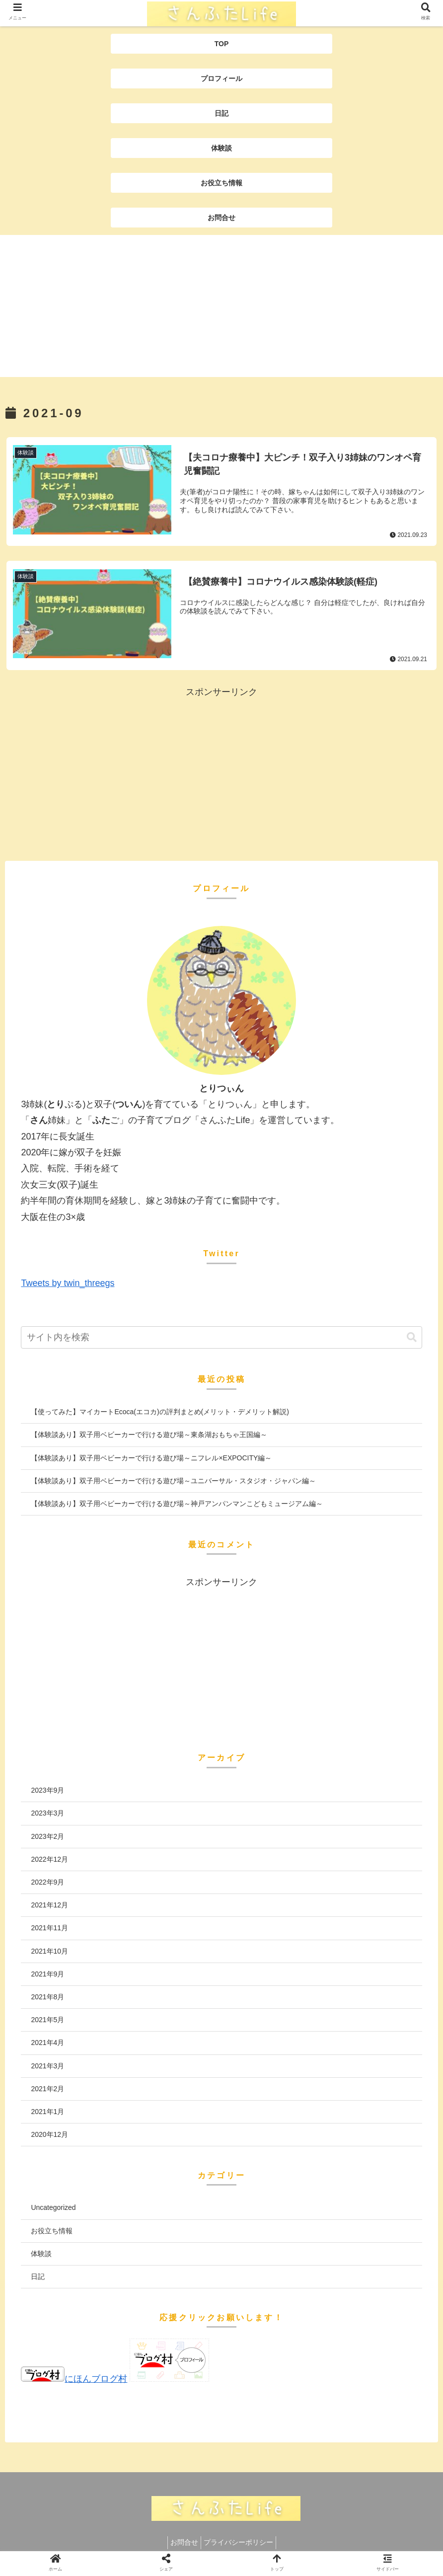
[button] (412, 1337)
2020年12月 (49, 2134)
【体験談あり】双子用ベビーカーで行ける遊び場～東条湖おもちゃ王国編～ (149, 1435)
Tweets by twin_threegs (67, 1283)
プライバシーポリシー (241, 2542)
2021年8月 (47, 1997)
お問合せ (182, 2542)
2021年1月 (47, 2112)
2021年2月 (47, 2088)
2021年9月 (47, 1973)
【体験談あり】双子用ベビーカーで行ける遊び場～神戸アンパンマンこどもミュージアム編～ (177, 1504)
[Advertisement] (221, 307)
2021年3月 (47, 2065)
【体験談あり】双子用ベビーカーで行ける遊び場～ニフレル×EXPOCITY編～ (151, 1457)
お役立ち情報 (52, 2230)
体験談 (41, 2253)
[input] (221, 1337)
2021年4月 (47, 2042)
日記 (38, 2276)
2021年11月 (49, 1928)
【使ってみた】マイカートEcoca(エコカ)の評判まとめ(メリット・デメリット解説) (160, 1412)
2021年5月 (47, 2020)
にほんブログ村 (74, 2379)
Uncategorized (53, 2207)
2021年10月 (49, 1951)
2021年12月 (49, 1905)
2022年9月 (47, 1882)
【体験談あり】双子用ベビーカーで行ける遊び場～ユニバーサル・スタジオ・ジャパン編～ (173, 1480)
